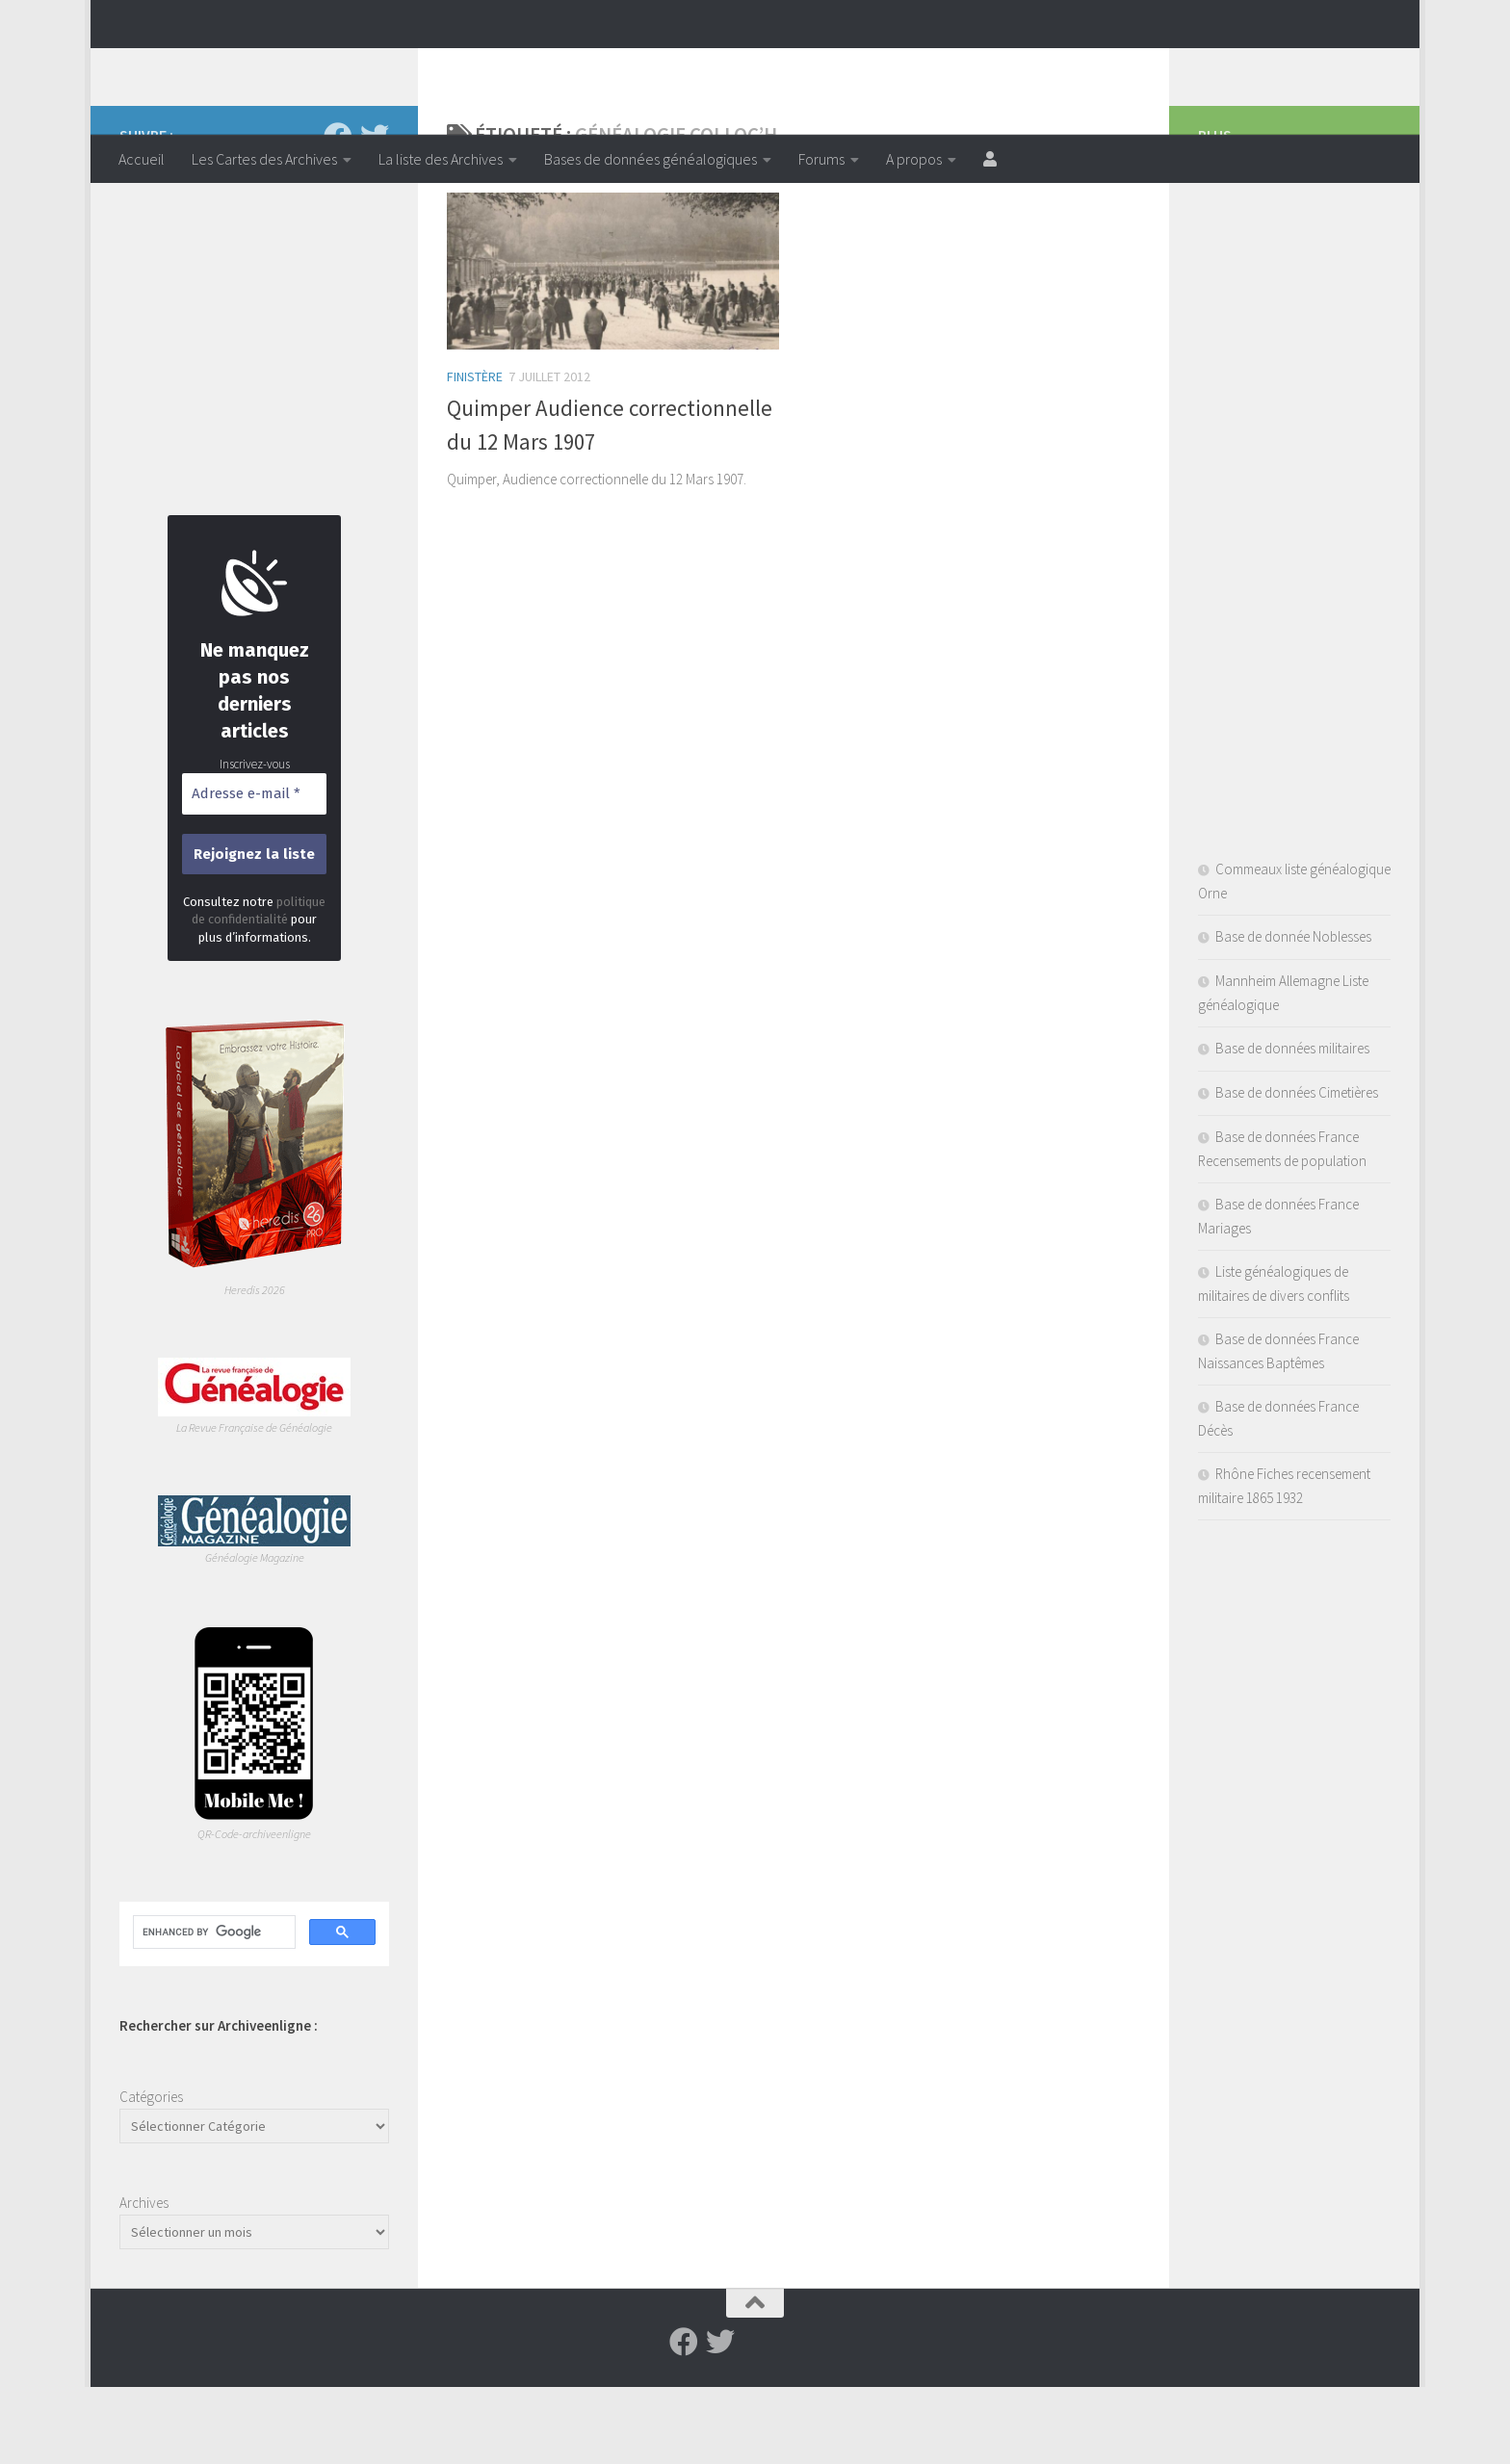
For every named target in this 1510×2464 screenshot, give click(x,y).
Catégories (151, 2174)
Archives (144, 2279)
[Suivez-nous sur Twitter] (374, 213)
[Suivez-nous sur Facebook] (338, 213)
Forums (821, 159)
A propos (914, 159)
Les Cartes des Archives (264, 159)
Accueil (141, 159)
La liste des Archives (440, 159)
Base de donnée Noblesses (1293, 1013)
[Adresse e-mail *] (253, 871)
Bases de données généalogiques (650, 159)
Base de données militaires (1292, 1125)
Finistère (475, 453)
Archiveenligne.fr (268, 66)
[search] (212, 2009)
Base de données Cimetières (1296, 1169)
